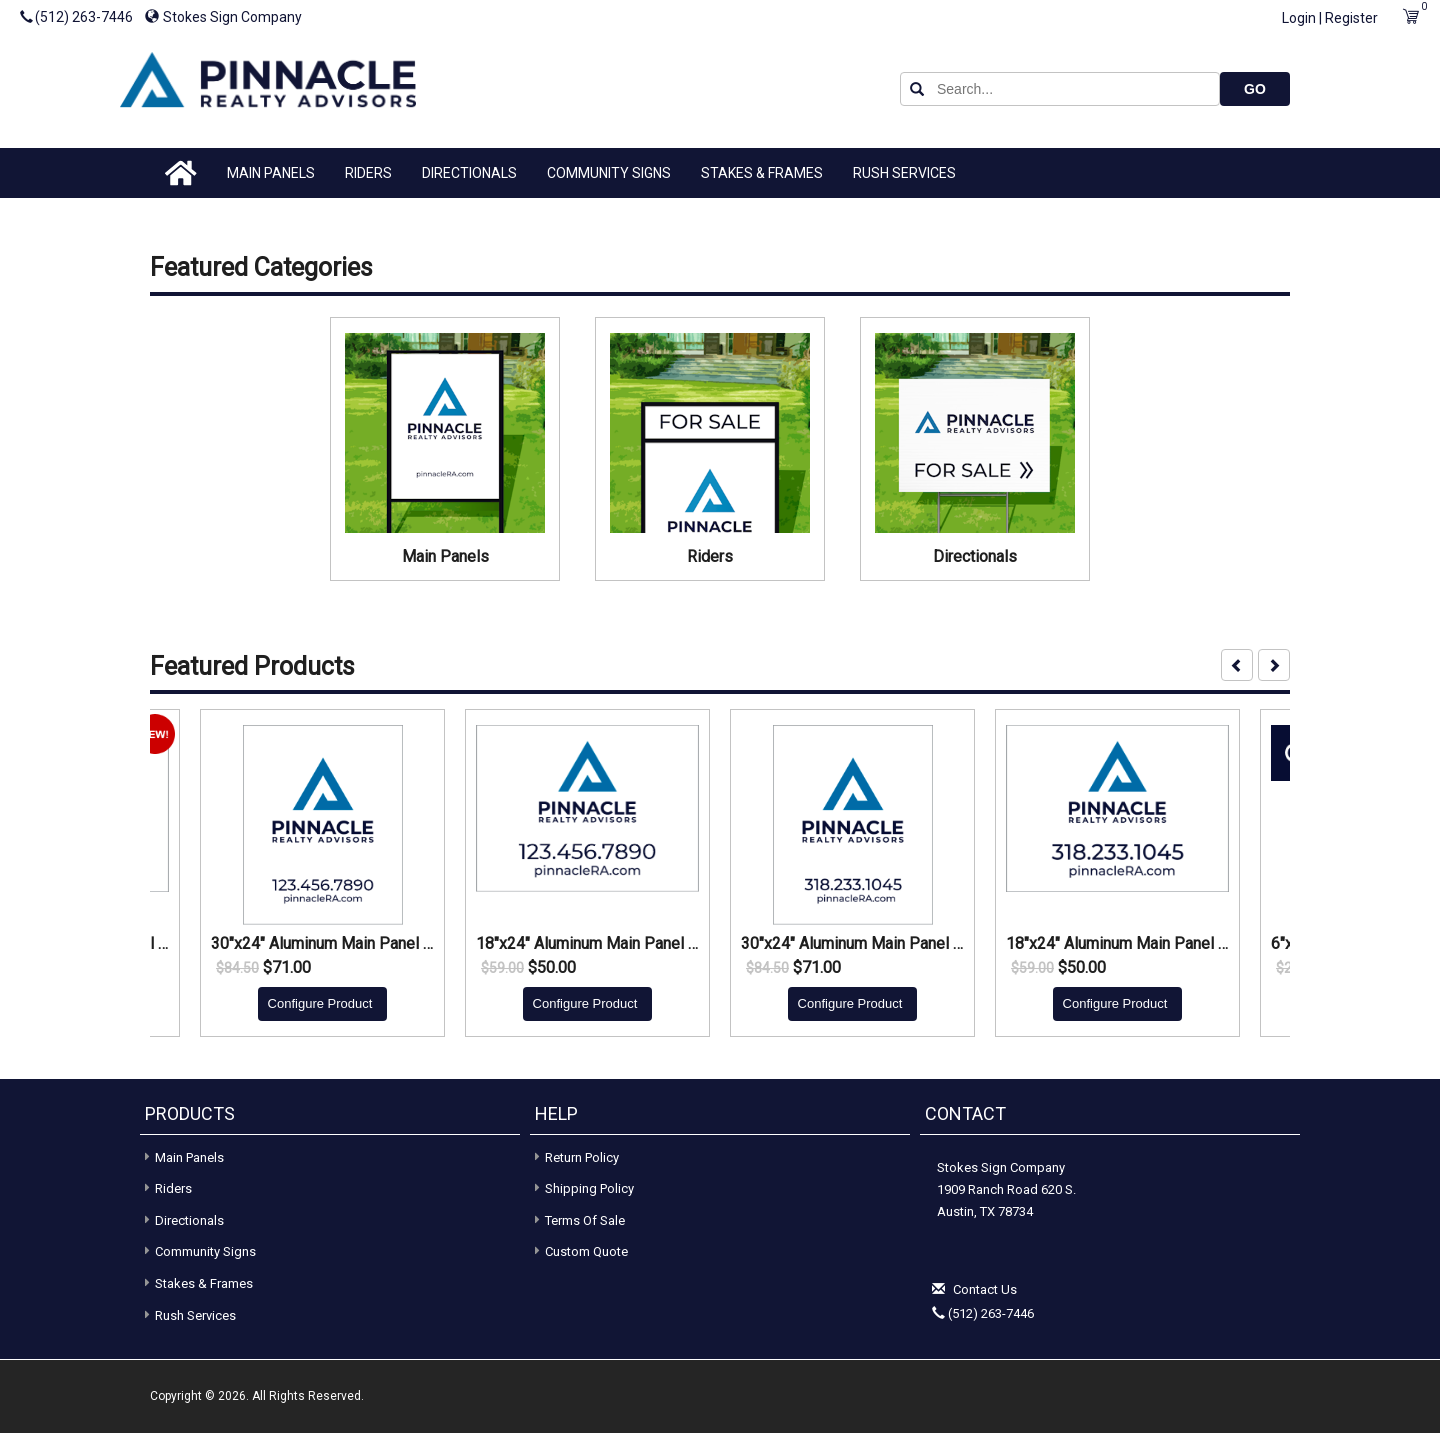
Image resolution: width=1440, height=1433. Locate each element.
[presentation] (1237, 665)
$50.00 (552, 968)
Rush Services (904, 173)
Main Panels (271, 173)
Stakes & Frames (762, 173)
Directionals (469, 173)
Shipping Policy (589, 1188)
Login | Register (1330, 18)
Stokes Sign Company (223, 17)
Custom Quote (586, 1251)
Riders (368, 173)
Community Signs (609, 173)
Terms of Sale (585, 1220)
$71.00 (287, 968)
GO (1255, 89)
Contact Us (985, 1289)
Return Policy (582, 1157)
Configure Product (320, 1003)
